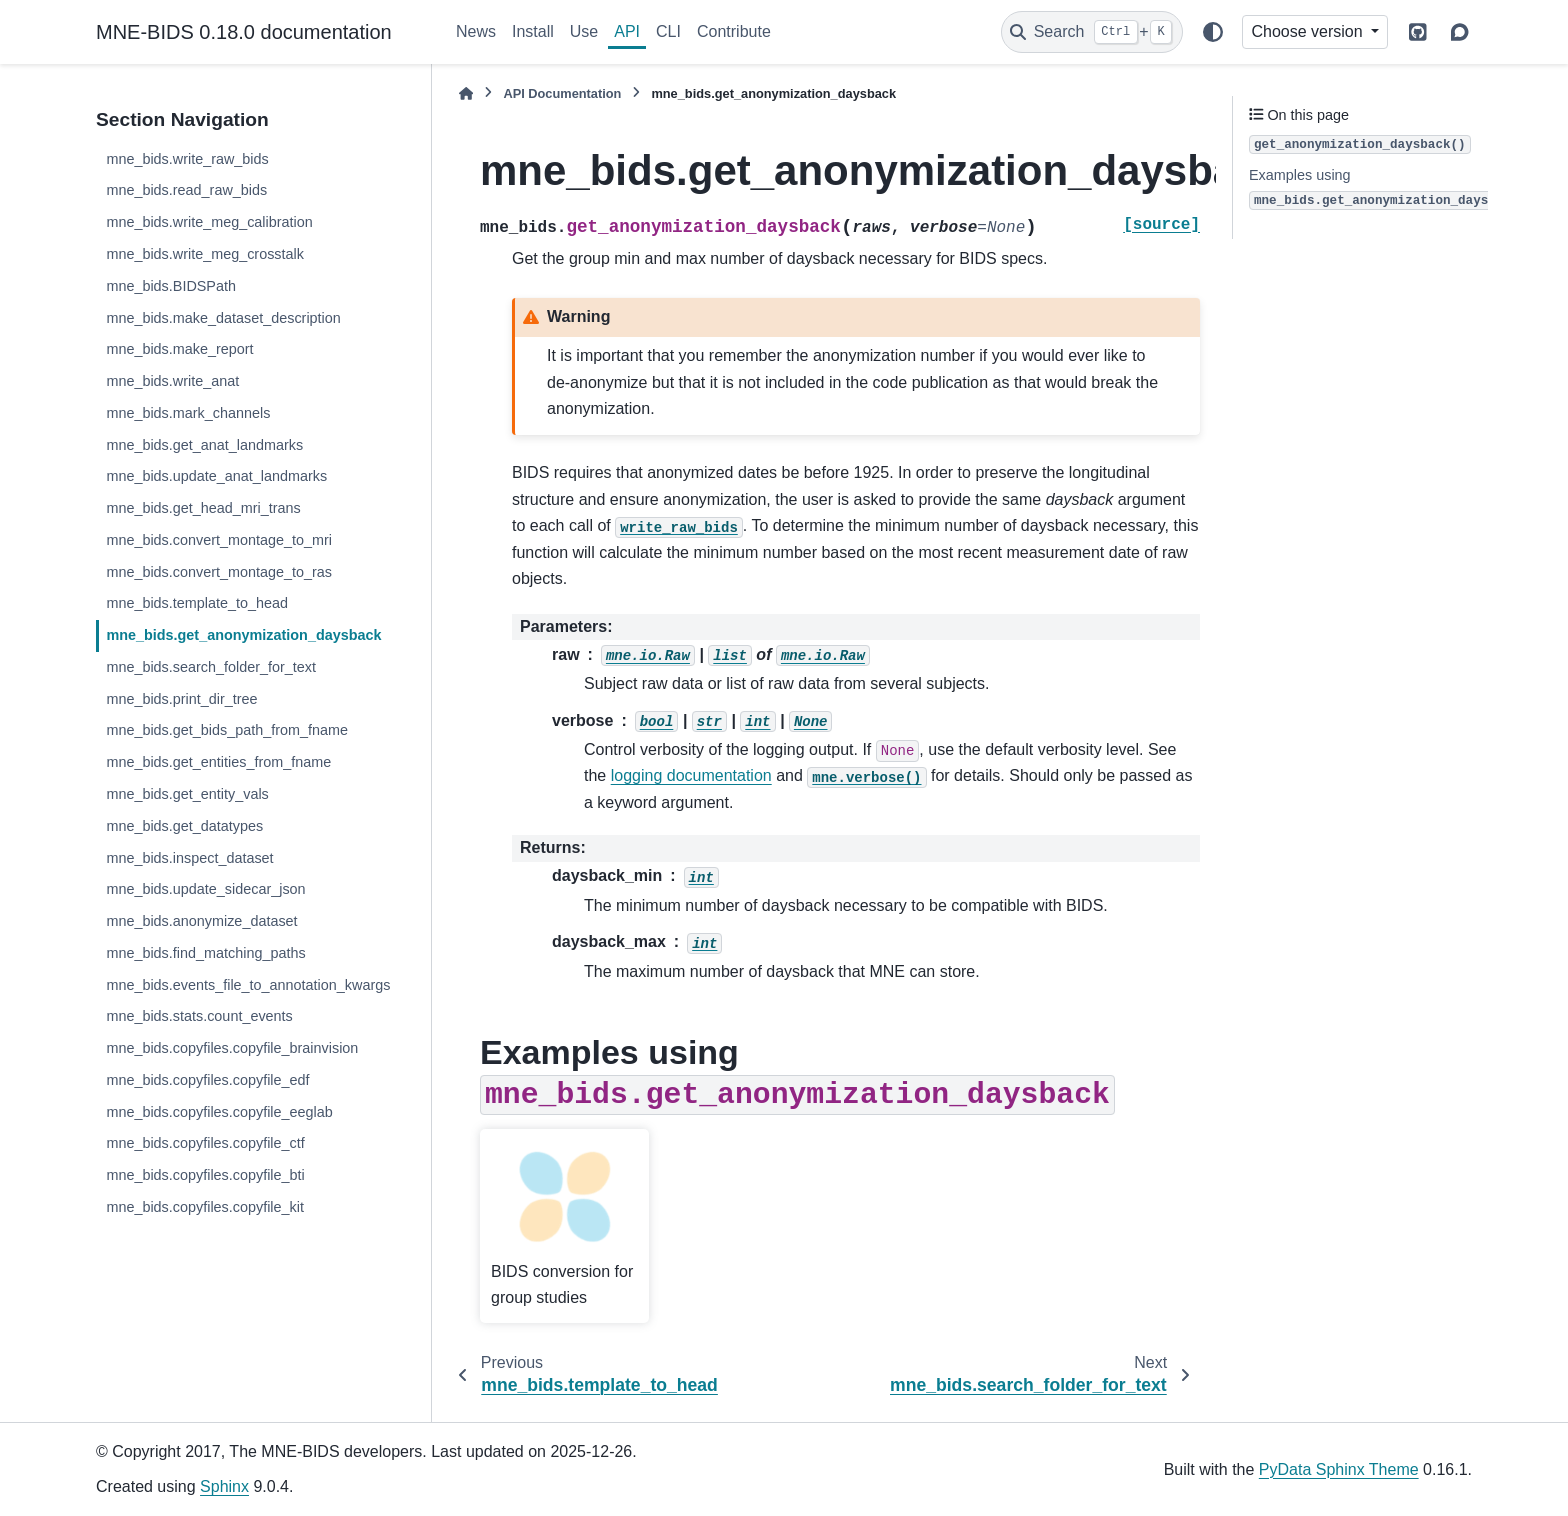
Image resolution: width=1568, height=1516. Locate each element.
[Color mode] (1213, 32)
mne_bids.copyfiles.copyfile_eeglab (219, 1112)
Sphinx (224, 1486)
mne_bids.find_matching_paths (205, 953)
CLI (668, 31)
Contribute (734, 31)
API (627, 31)
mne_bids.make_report (179, 349)
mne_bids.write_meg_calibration (209, 222)
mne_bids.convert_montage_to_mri (219, 540)
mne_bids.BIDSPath (171, 286)
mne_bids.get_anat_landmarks (204, 445)
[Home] (466, 93)
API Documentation (562, 93)
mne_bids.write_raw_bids (187, 159)
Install (533, 31)
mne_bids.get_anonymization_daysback (243, 635)
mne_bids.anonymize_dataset (201, 921)
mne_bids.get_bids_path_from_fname (227, 730)
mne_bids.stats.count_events (199, 1016)
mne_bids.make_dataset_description (223, 318)
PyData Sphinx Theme (1339, 1469)
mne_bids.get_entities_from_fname (218, 762)
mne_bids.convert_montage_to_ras (219, 572)
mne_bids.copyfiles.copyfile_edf (207, 1080)
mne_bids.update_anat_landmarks (216, 476)
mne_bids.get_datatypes (184, 826)
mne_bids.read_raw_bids (186, 190)
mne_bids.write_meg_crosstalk (205, 254)
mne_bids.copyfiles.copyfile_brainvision (232, 1048)
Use (584, 31)
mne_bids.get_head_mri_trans (203, 508)
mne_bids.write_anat (172, 381)
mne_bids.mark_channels (188, 413)
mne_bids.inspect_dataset (189, 858)
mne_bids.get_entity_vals (187, 794)
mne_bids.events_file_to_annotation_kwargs (248, 985)
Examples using (1386, 188)
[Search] (1092, 32)
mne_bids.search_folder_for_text (211, 667)
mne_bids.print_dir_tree (181, 699)
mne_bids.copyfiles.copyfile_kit (205, 1207)
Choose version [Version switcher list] (1309, 31)
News (476, 31)
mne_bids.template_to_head (197, 603)
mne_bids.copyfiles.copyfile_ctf (205, 1143)
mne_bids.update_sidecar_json (205, 889)
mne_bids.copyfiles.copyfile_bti (205, 1175)
